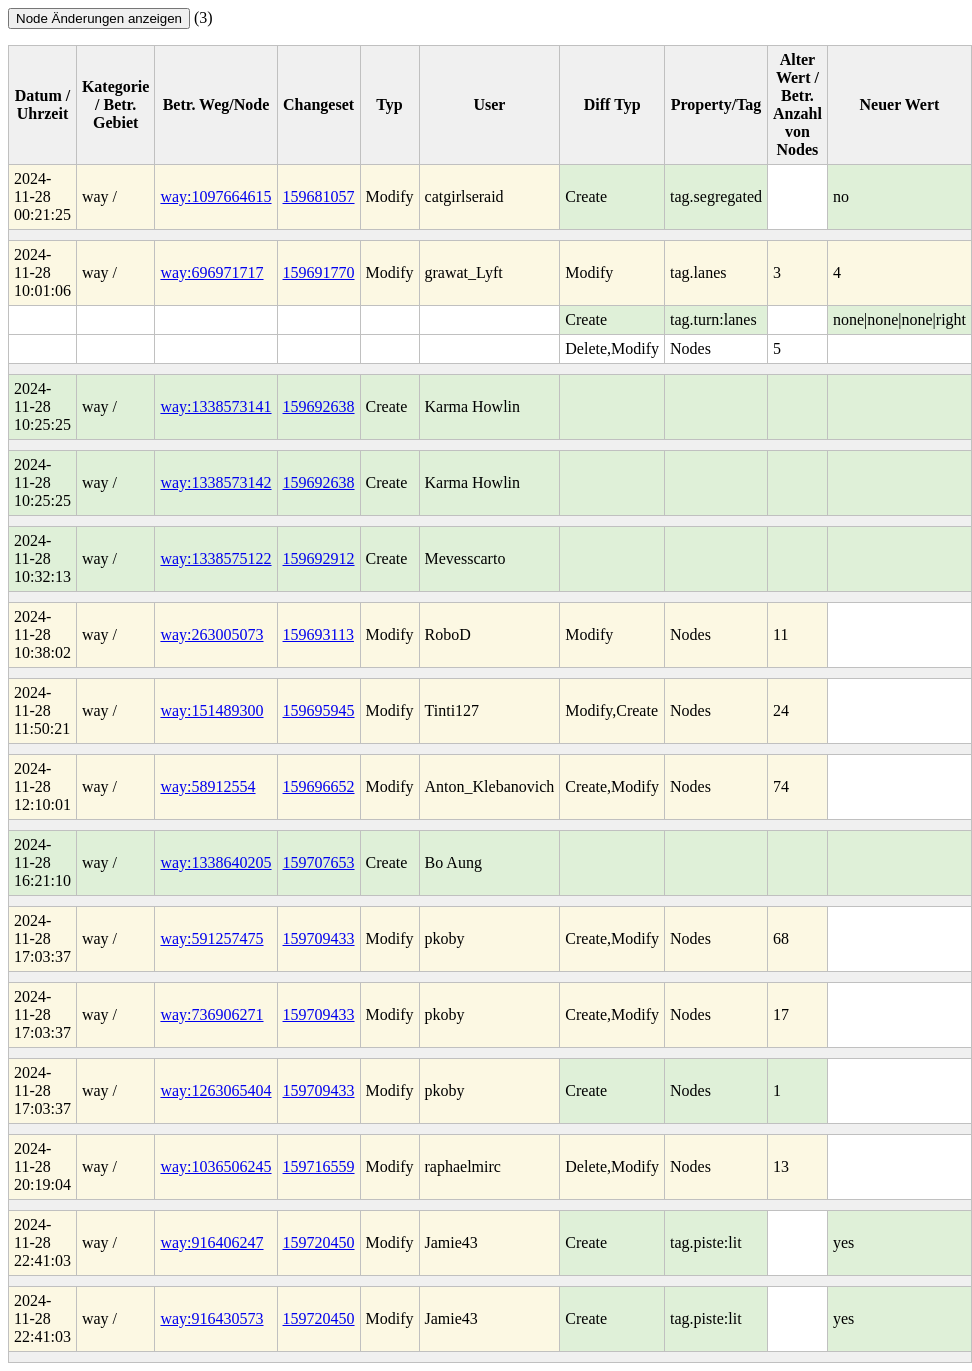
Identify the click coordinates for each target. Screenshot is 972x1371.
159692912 (319, 558)
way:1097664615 (215, 196)
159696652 (319, 786)
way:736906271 (211, 1014)
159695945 (319, 710)
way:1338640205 (215, 862)
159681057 (319, 196)
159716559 (319, 1166)
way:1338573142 (215, 482)
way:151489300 (211, 710)
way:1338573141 (215, 406)
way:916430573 (211, 1318)
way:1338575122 (215, 558)
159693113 (318, 634)
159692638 (319, 406)
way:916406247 (211, 1242)
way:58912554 (207, 786)
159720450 (319, 1242)
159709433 (319, 938)
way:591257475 (211, 938)
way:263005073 (211, 634)
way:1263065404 (215, 1090)
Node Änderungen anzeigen (99, 18)
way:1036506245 (215, 1166)
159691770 (319, 272)
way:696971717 (211, 272)
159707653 (319, 862)
